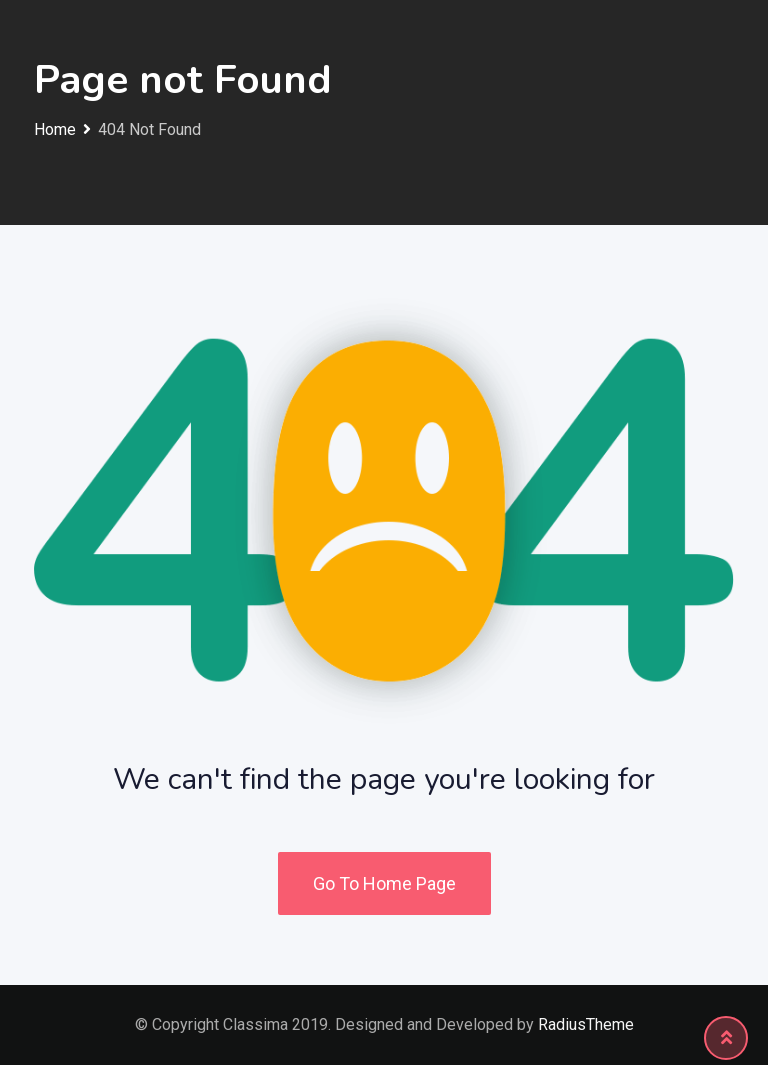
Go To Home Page (384, 883)
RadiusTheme (586, 1024)
